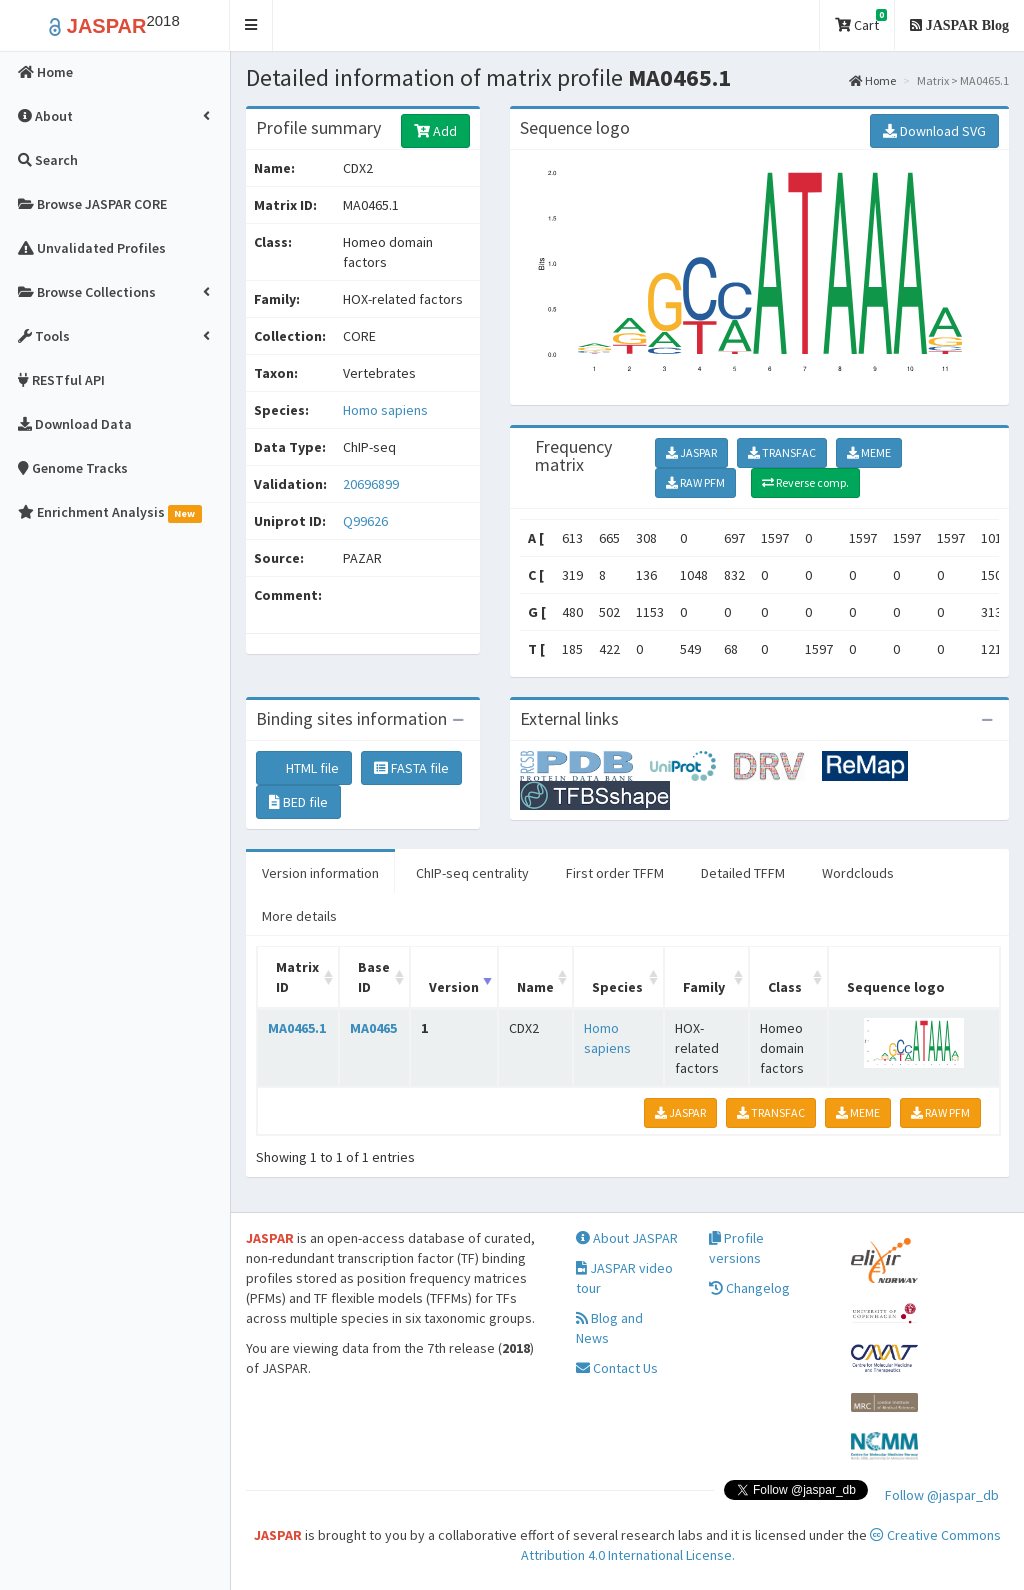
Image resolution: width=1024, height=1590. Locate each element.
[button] (251, 25)
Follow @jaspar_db (942, 1495)
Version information (320, 873)
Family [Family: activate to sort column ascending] (704, 987)
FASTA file (411, 768)
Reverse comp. (805, 482)
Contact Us (617, 1368)
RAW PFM (695, 482)
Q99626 (367, 521)
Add (435, 131)
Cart (861, 21)
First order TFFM (615, 873)
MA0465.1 (297, 1028)
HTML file (304, 768)
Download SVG (934, 131)
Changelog (749, 1288)
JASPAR (691, 452)
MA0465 (373, 1028)
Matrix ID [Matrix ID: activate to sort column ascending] (297, 977)
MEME (869, 452)
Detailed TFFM (743, 873)
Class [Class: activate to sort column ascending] (785, 987)
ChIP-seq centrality (472, 873)
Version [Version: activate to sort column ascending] (454, 987)
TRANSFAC (782, 452)
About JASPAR (627, 1238)
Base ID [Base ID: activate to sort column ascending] (374, 977)
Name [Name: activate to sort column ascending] (535, 987)
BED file (298, 802)
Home (872, 80)
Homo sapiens (385, 410)
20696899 (371, 484)
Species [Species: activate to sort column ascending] (617, 987)
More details (299, 916)
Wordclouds (858, 873)
